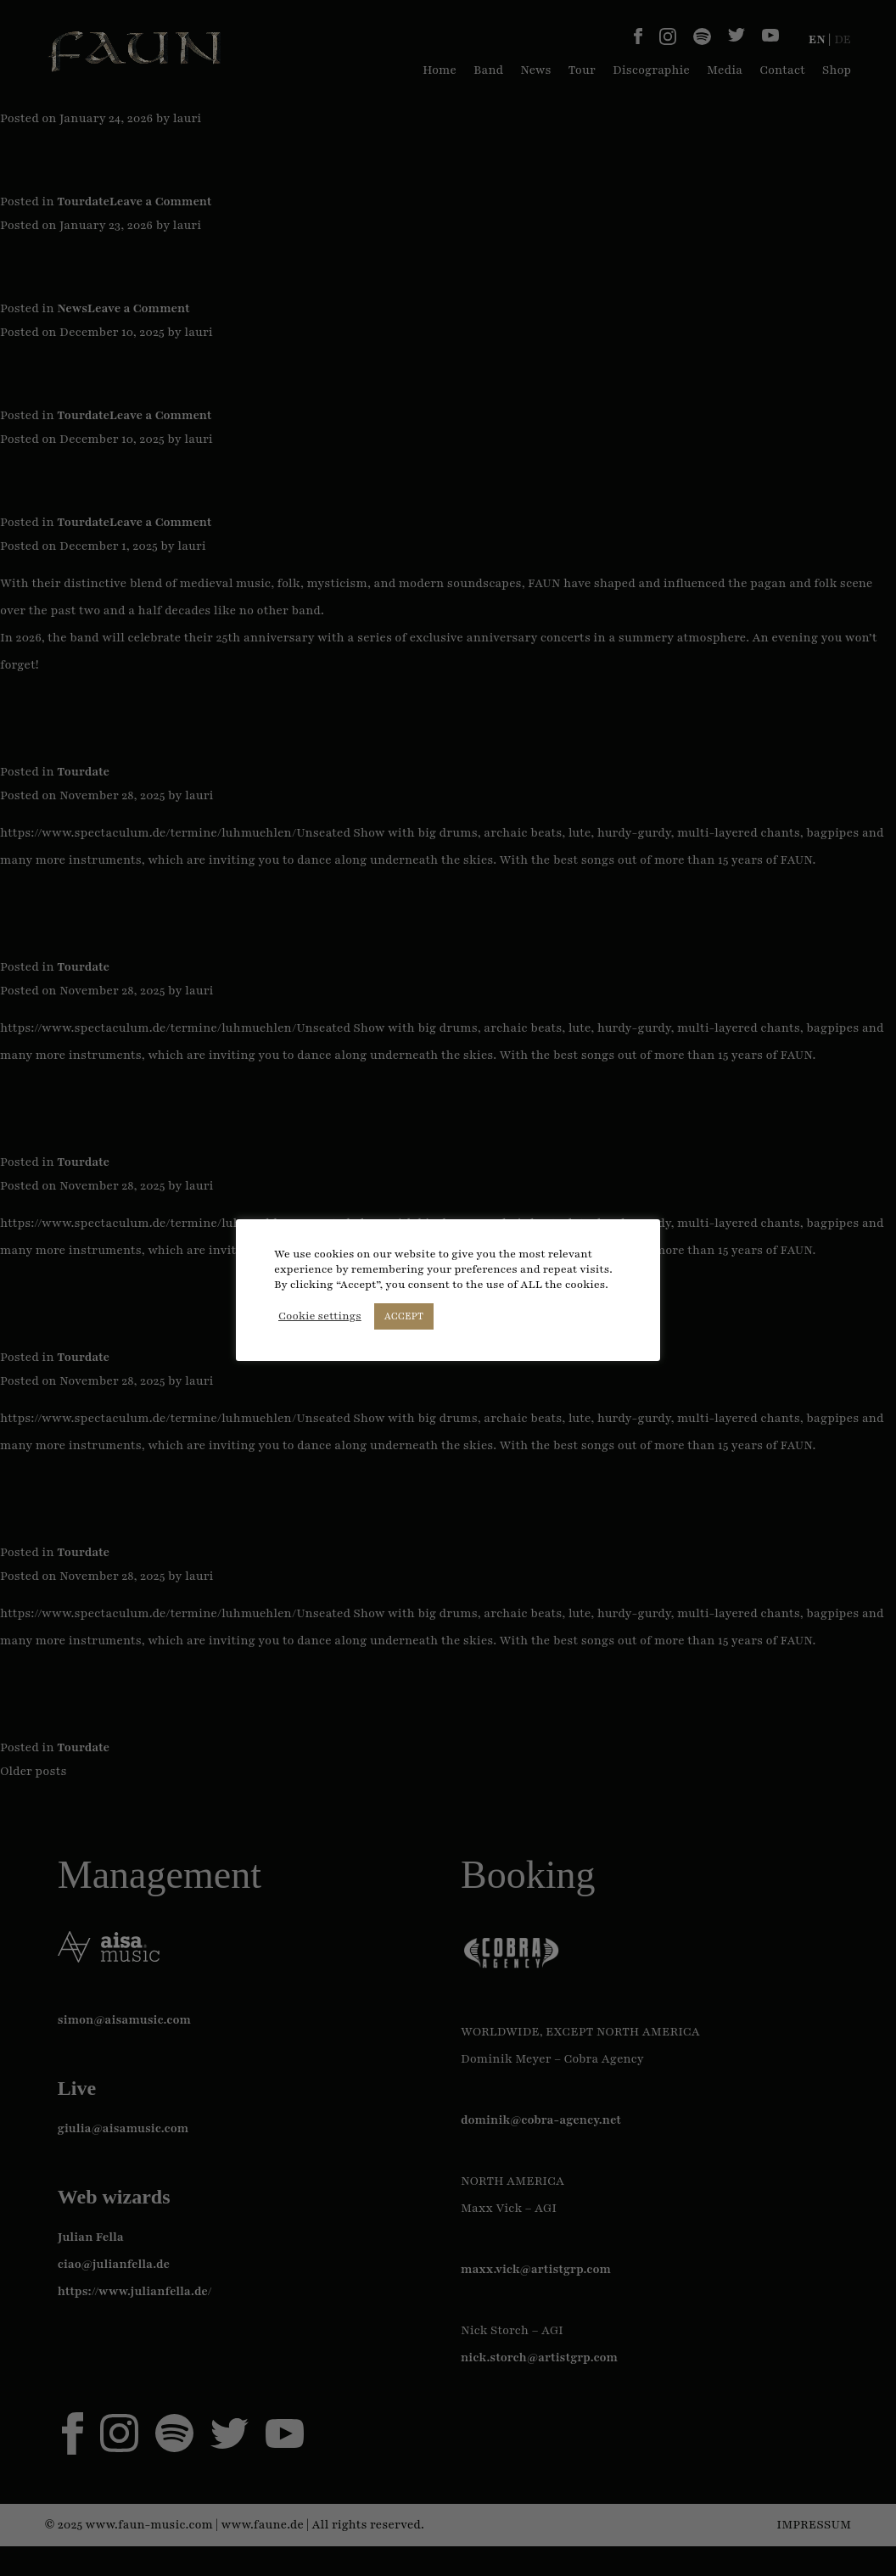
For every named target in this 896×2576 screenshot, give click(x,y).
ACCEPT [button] (403, 1316)
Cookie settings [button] (319, 1316)
